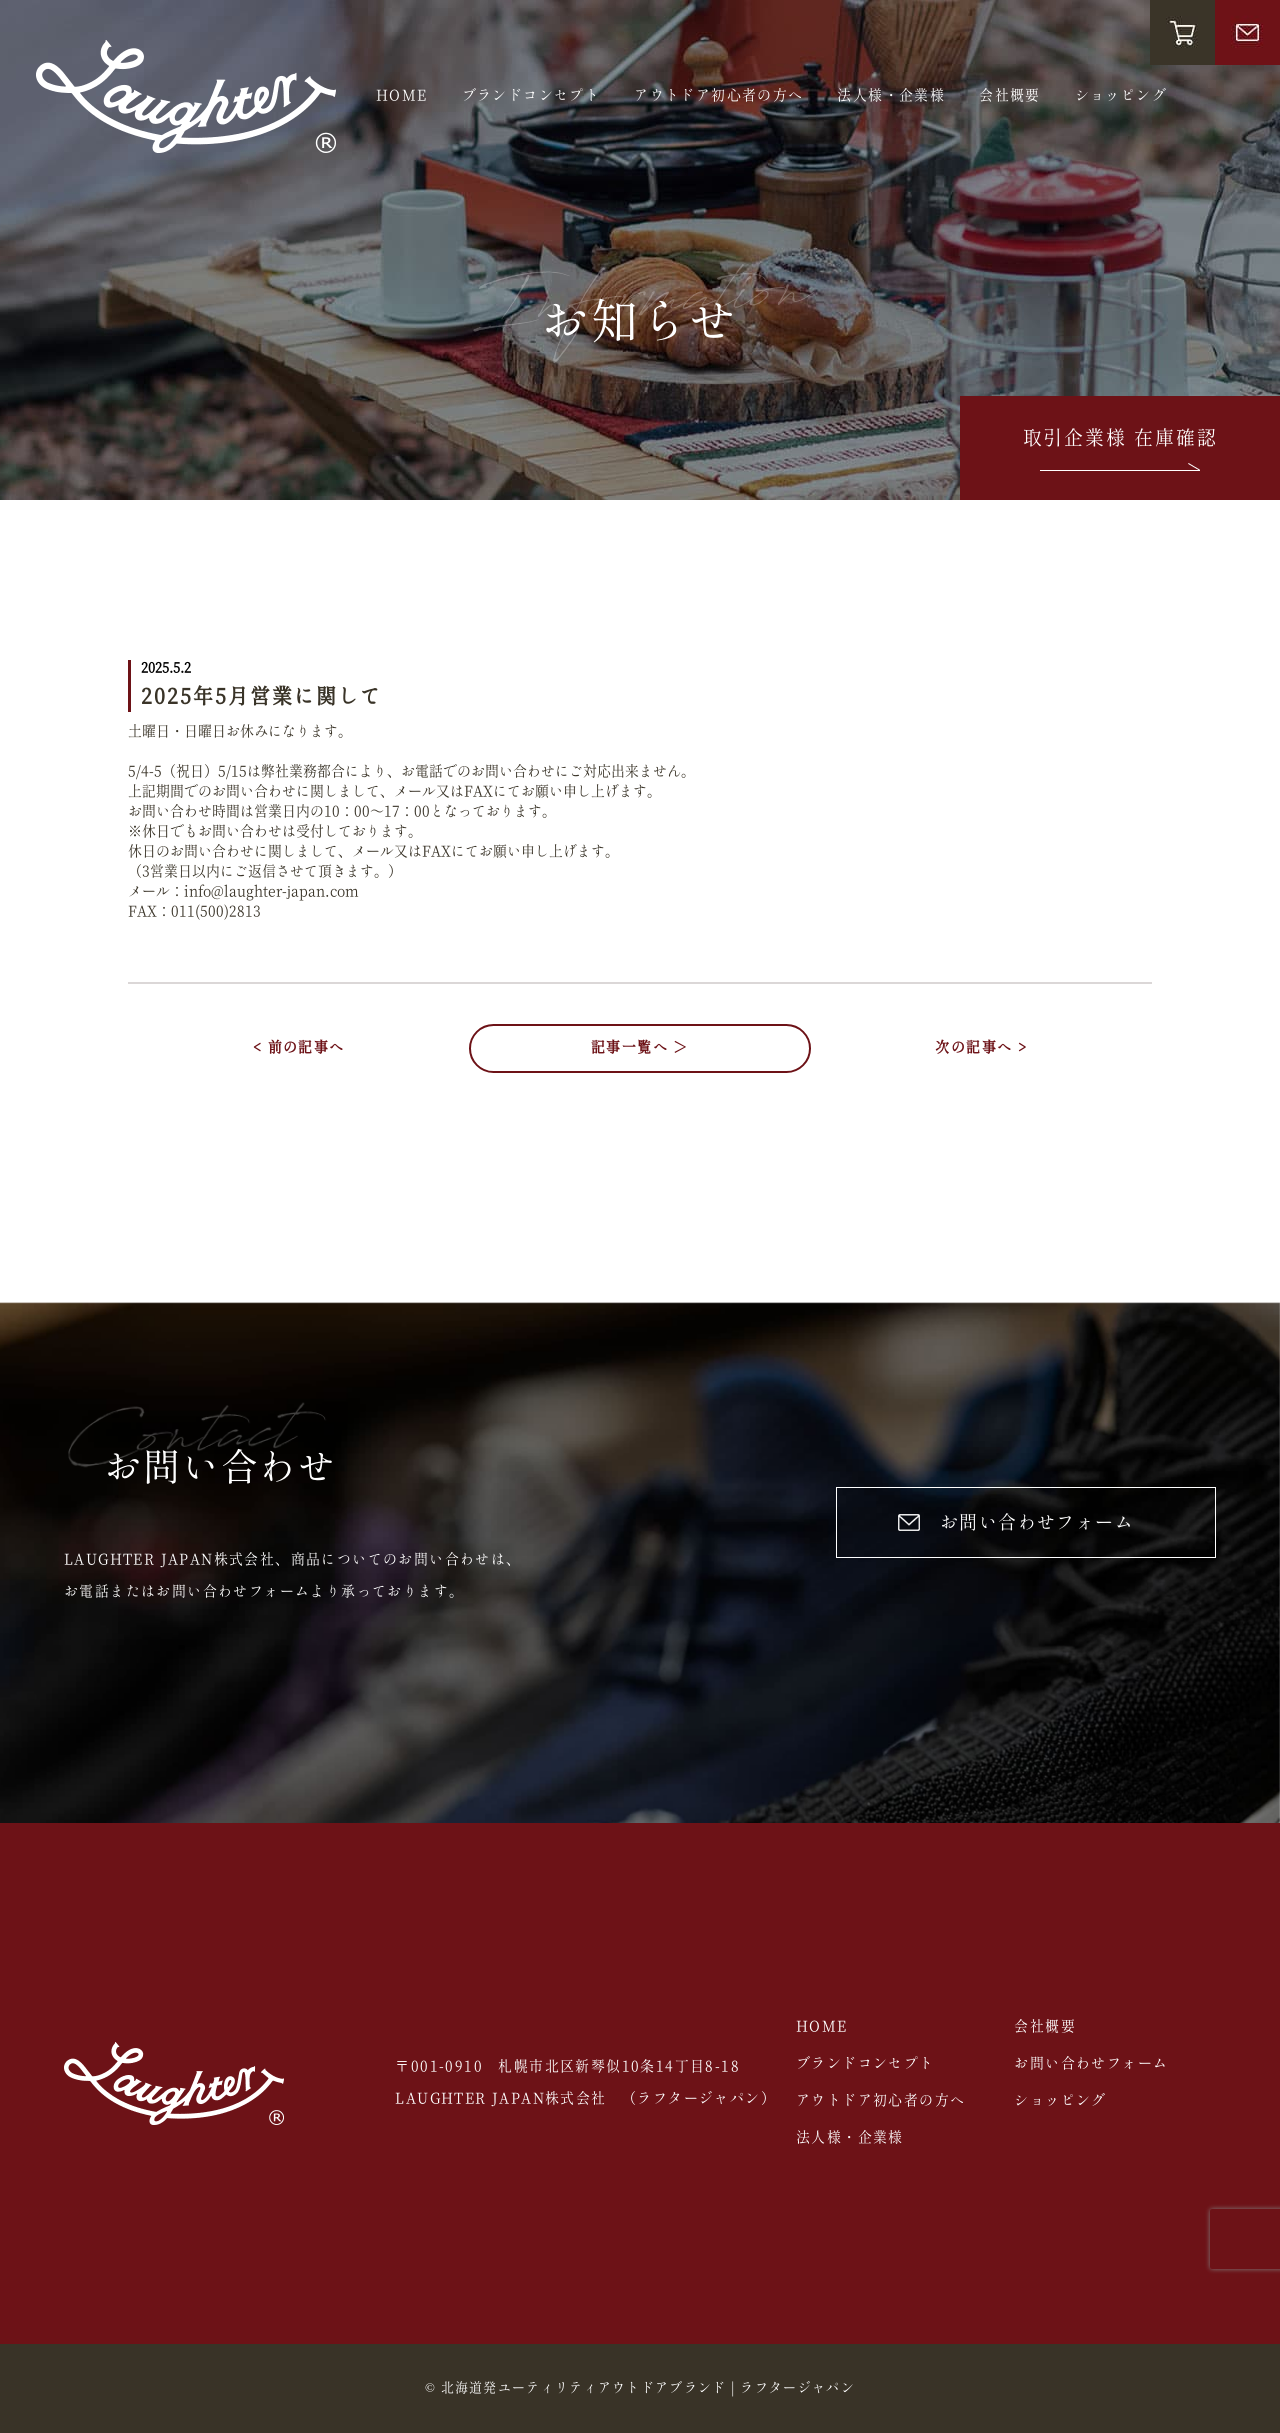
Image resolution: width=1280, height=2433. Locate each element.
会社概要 (1010, 96)
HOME (402, 96)
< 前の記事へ (299, 1048)
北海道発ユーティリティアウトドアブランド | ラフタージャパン (648, 2388)
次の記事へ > (981, 1048)
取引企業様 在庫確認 (1120, 452)
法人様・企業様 (891, 96)
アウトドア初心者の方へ (718, 96)
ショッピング (1121, 96)
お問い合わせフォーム (1016, 1523)
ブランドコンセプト (531, 96)
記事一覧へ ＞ (640, 1048)
